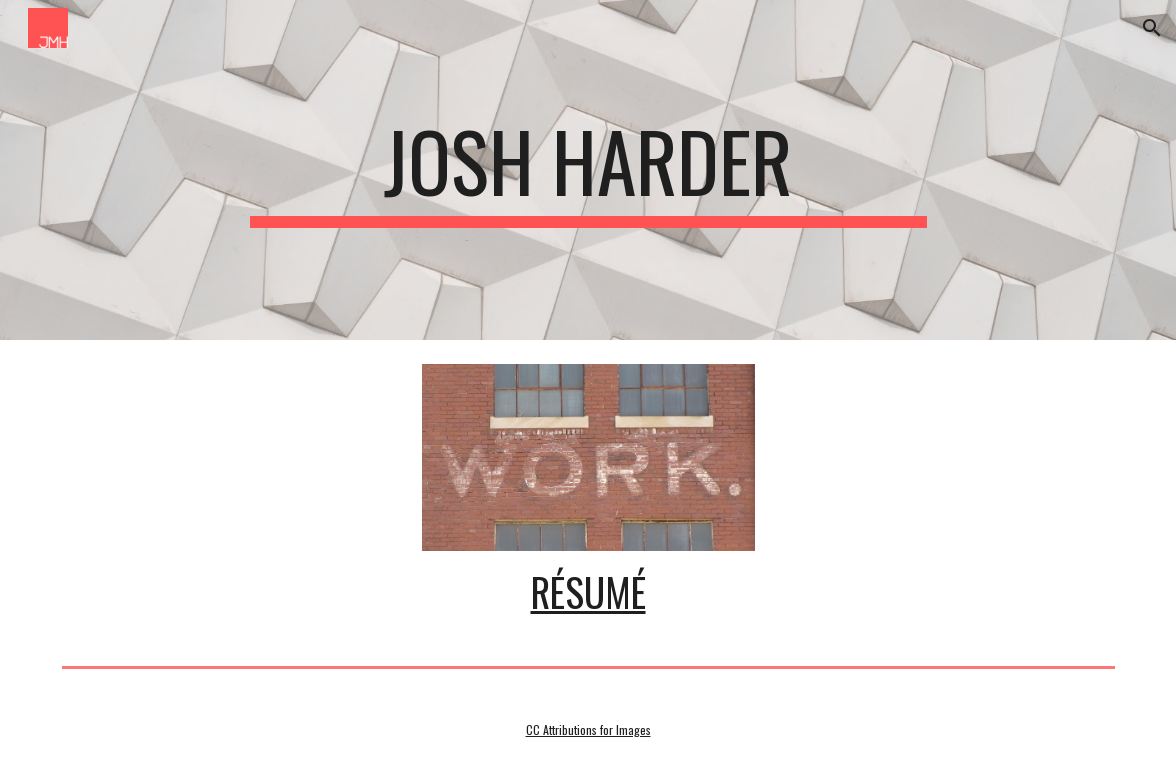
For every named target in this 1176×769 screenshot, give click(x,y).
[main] (588, 170)
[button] (1152, 28)
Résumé (588, 591)
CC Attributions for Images (588, 729)
